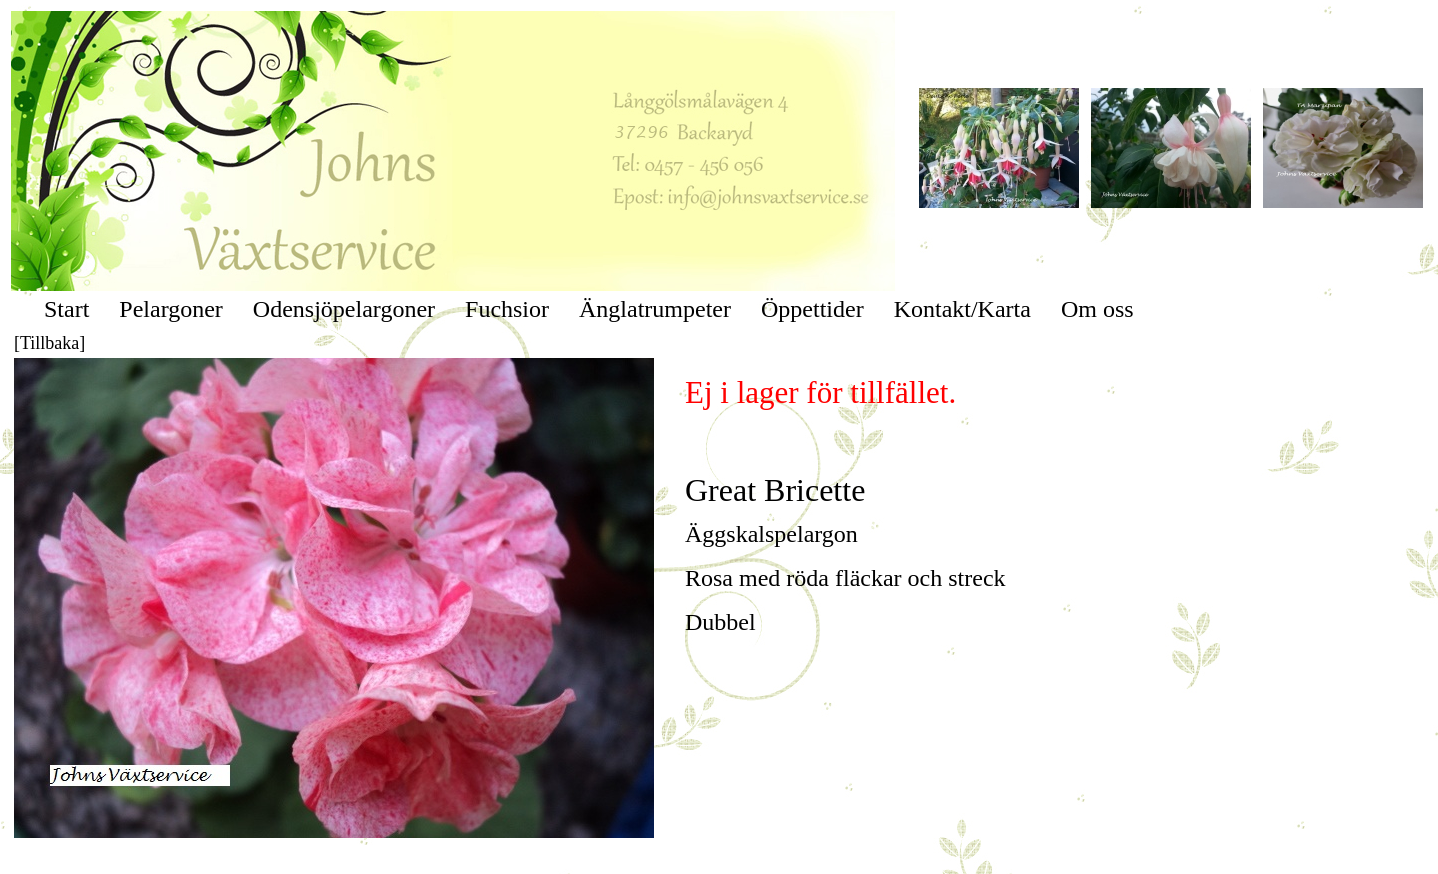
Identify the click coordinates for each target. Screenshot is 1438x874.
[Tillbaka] (49, 343)
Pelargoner (171, 309)
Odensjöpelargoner (344, 309)
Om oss (1097, 309)
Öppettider (812, 309)
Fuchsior (507, 309)
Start (66, 309)
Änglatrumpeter (655, 309)
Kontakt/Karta (962, 309)
